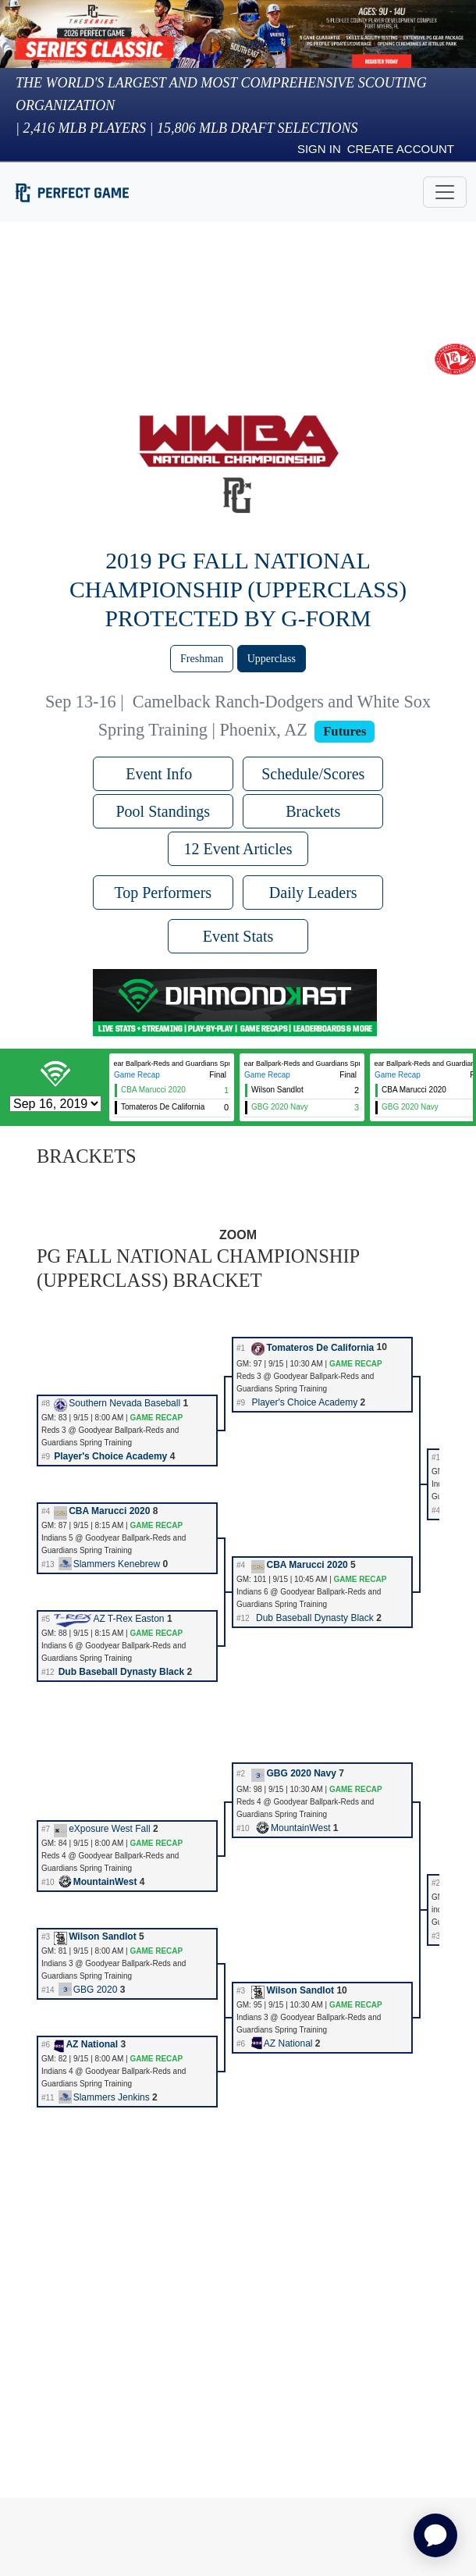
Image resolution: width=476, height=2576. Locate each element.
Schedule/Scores (312, 773)
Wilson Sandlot (95, 1936)
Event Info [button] (163, 773)
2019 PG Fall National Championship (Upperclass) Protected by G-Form (238, 589)
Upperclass (271, 658)
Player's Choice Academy (304, 1402)
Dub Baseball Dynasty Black (315, 1617)
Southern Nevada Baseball (117, 1403)
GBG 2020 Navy (293, 1773)
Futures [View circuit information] (344, 731)
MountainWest (293, 1827)
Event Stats (238, 936)
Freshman (201, 658)
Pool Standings (162, 811)
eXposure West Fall (102, 1828)
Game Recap (137, 1075)
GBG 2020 (88, 1989)
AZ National (86, 2044)
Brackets (313, 811)
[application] (435, 2535)
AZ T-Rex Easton (109, 1618)
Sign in (319, 148)
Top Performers (162, 892)
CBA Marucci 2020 (102, 1510)
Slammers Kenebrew (109, 1564)
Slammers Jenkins (104, 2097)
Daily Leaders (313, 892)
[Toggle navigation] (445, 192)
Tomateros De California (312, 1347)
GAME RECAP (355, 1363)
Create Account (400, 148)
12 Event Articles (238, 848)
